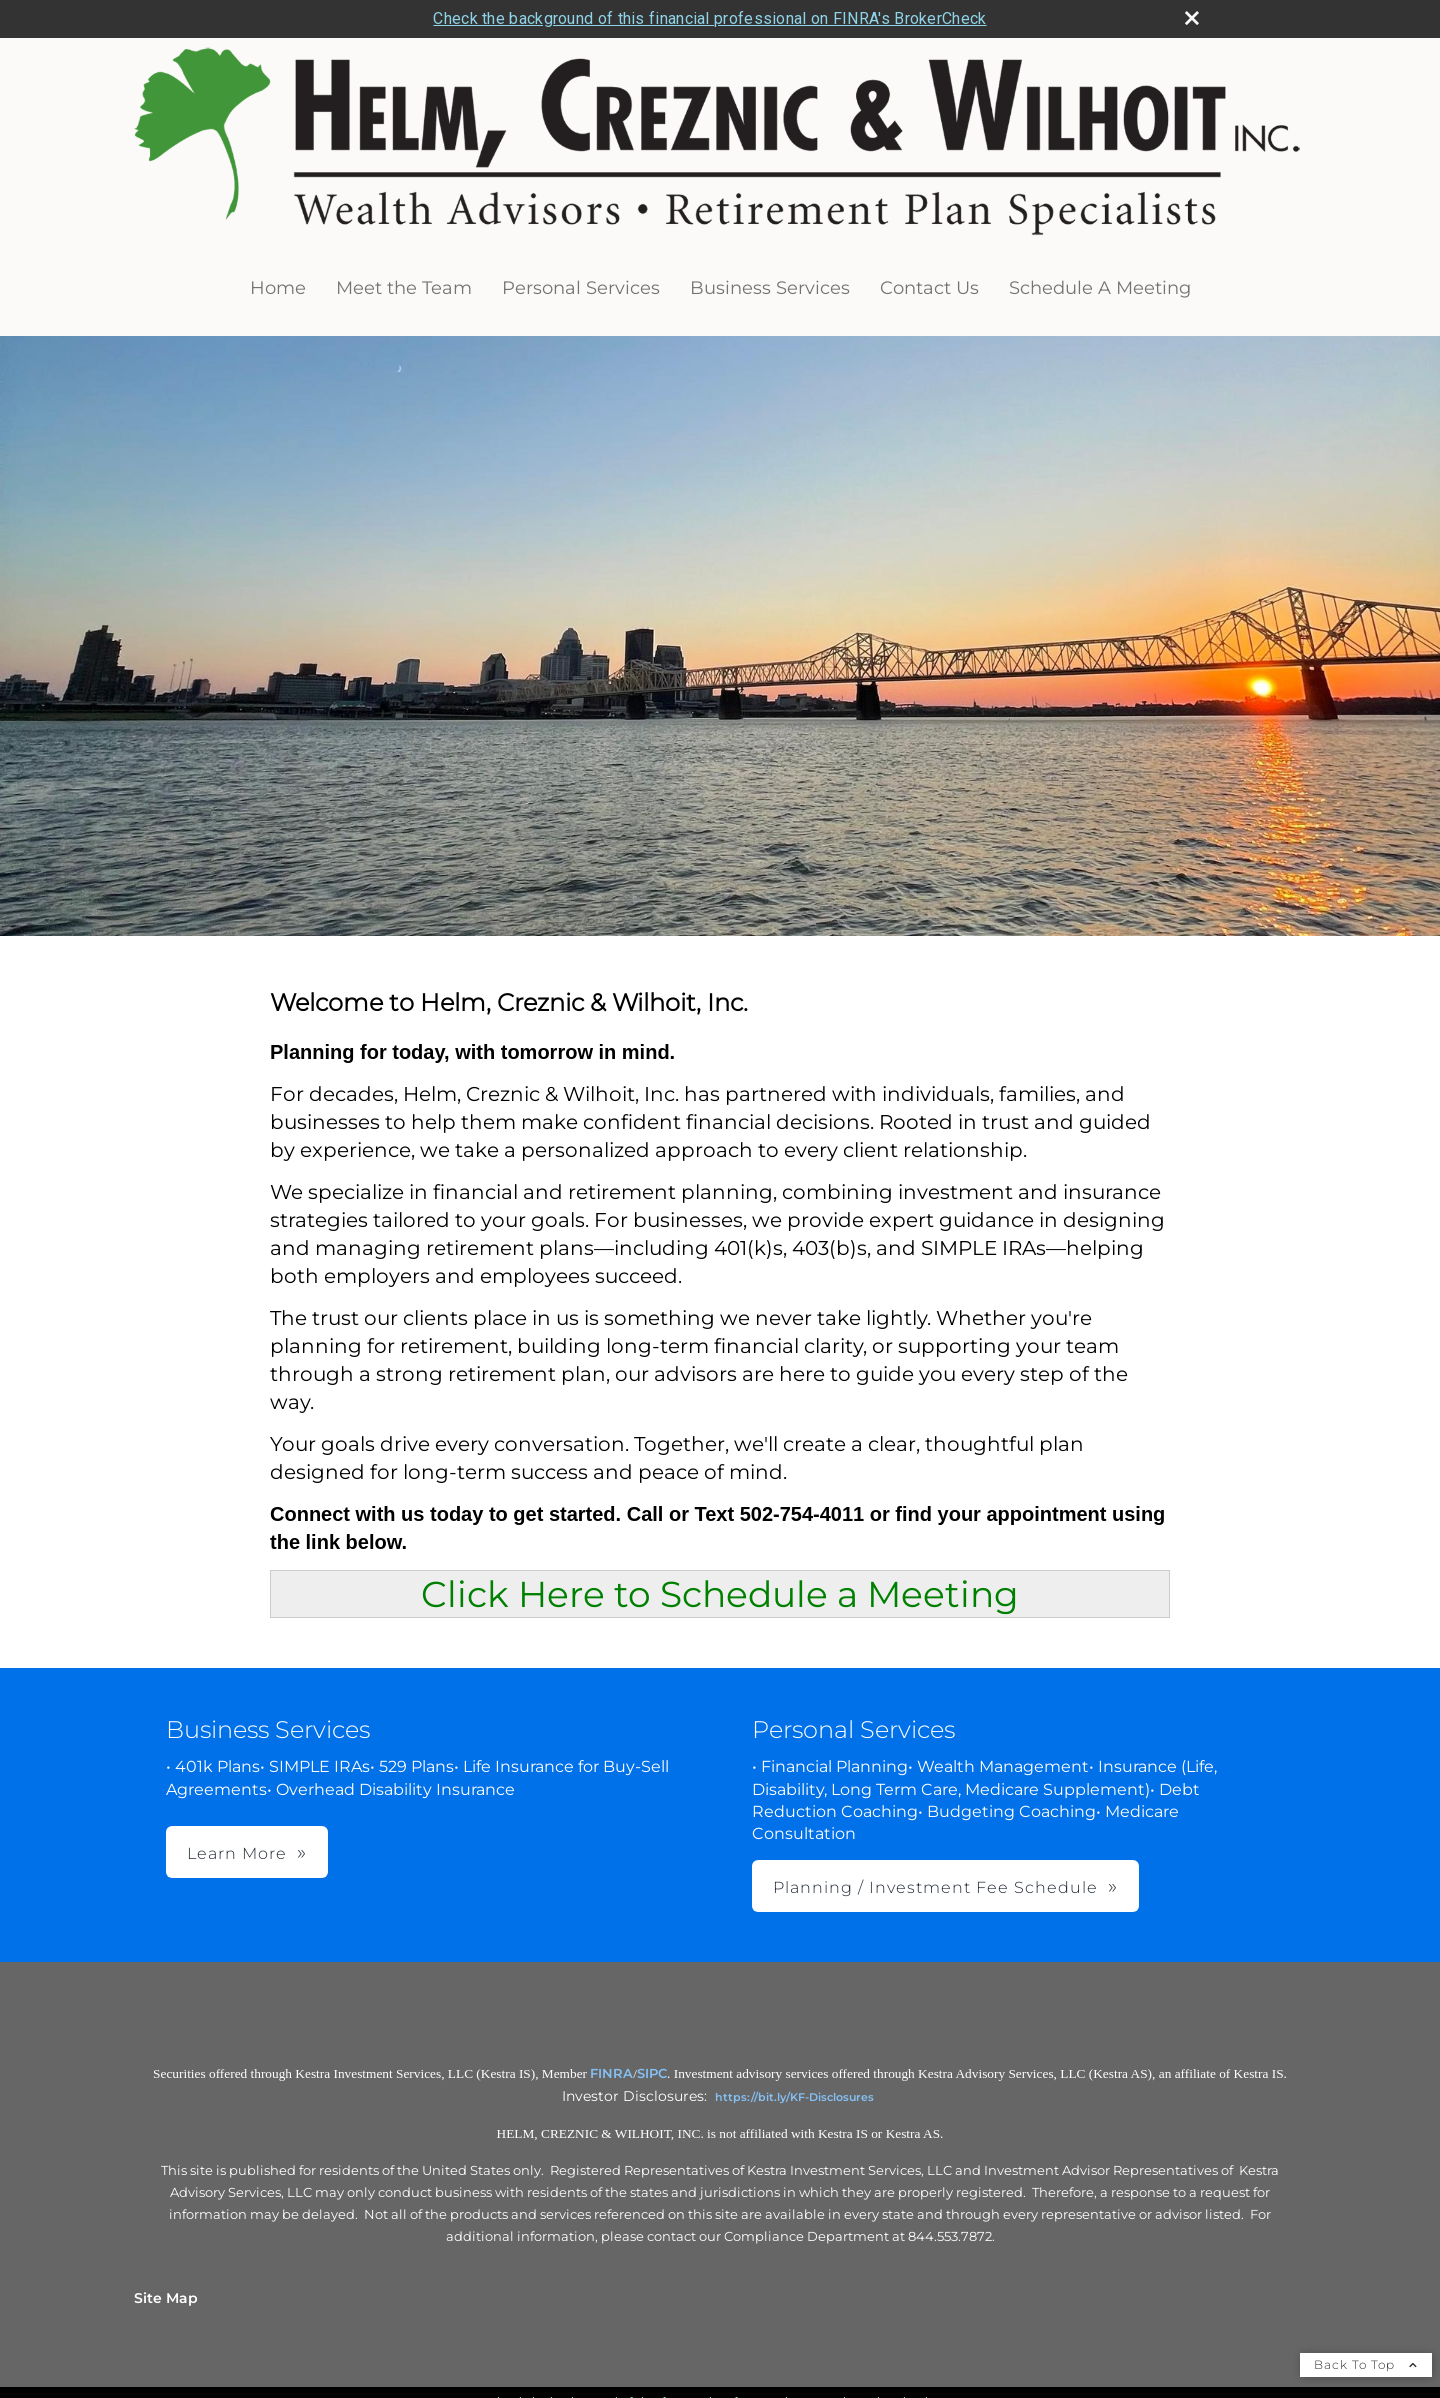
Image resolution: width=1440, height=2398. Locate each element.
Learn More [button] (237, 1853)
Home (278, 288)
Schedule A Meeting (1100, 288)
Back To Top (1366, 2364)
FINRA (611, 2073)
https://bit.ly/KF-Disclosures (794, 2097)
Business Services (770, 288)
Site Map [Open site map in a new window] (166, 2298)
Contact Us (929, 288)
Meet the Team (404, 288)
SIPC (652, 2073)
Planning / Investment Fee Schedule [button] (935, 1887)
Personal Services (581, 288)
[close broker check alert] (1192, 18)
